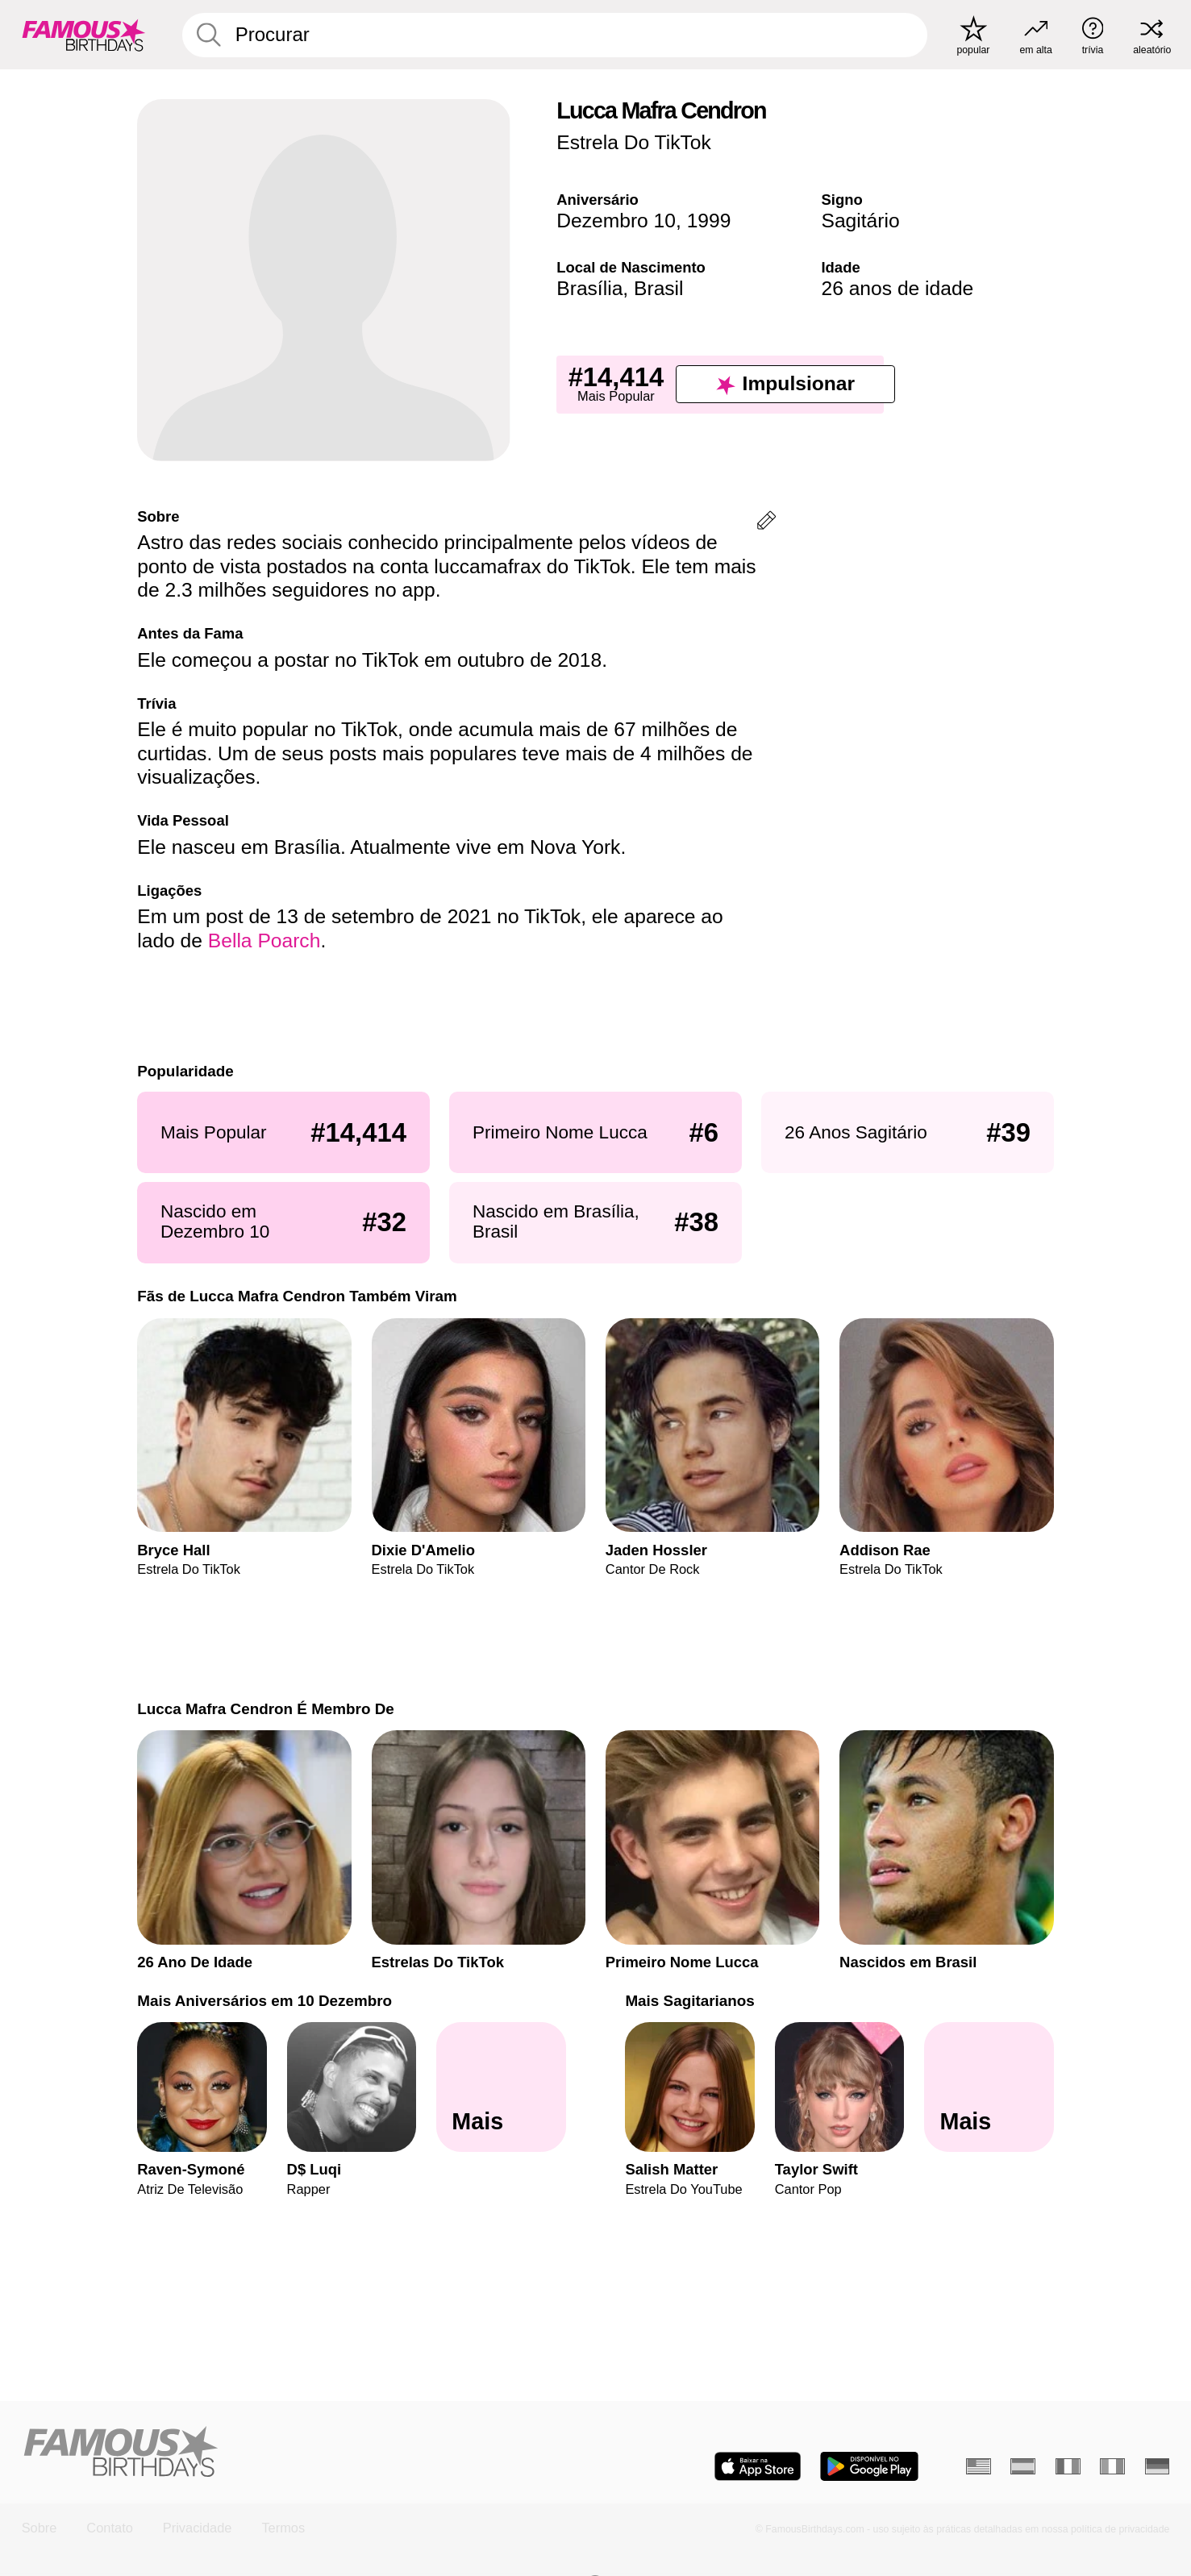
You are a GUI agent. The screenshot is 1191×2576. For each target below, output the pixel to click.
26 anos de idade (897, 288)
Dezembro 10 (616, 220)
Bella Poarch (264, 940)
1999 (709, 220)
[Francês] (1068, 2466)
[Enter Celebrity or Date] (554, 35)
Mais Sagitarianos (689, 2000)
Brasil (659, 288)
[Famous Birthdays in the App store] (757, 2466)
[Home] (304, 2453)
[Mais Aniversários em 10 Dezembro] (501, 2087)
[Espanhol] (1022, 2466)
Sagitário (860, 220)
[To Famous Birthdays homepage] (84, 34)
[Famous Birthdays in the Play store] (869, 2466)
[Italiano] (1112, 2466)
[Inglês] (978, 2466)
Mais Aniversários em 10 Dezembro (264, 2000)
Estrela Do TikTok (633, 142)
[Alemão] (1157, 2466)
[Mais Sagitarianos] (989, 2087)
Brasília (589, 288)
